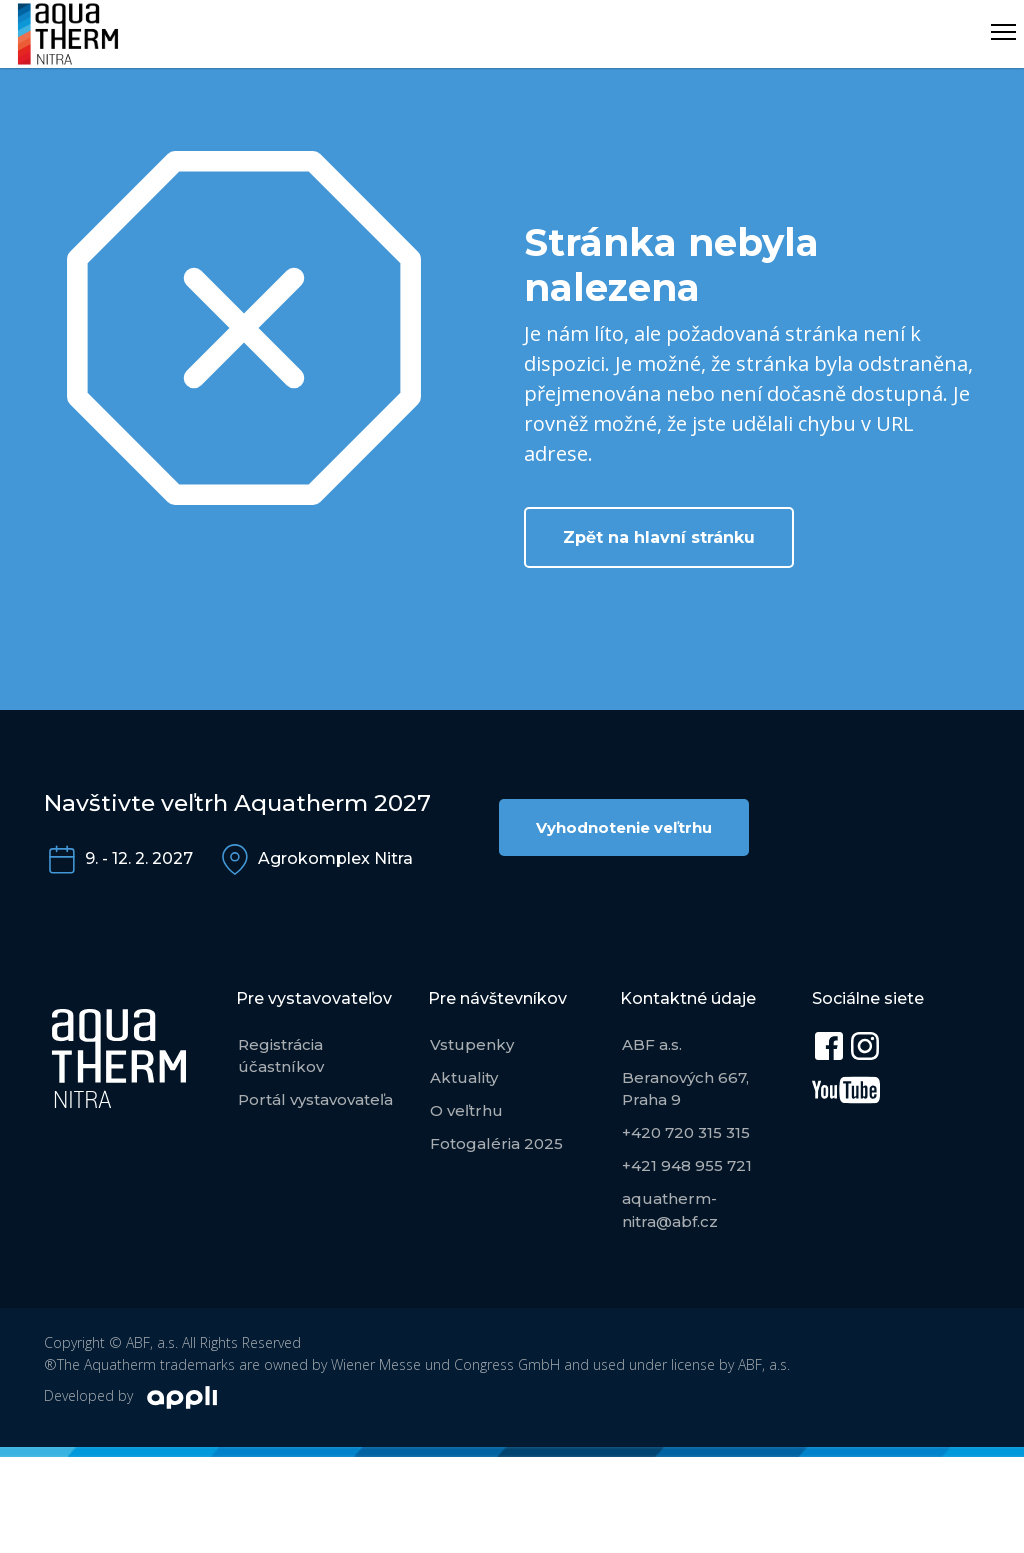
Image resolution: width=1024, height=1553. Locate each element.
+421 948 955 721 (687, 1165)
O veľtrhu (466, 1110)
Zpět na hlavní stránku (659, 537)
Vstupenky (472, 1044)
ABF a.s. (652, 1044)
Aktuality (464, 1077)
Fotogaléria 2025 (496, 1143)
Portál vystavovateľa (315, 1099)
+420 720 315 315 (686, 1132)
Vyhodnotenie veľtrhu (624, 827)
